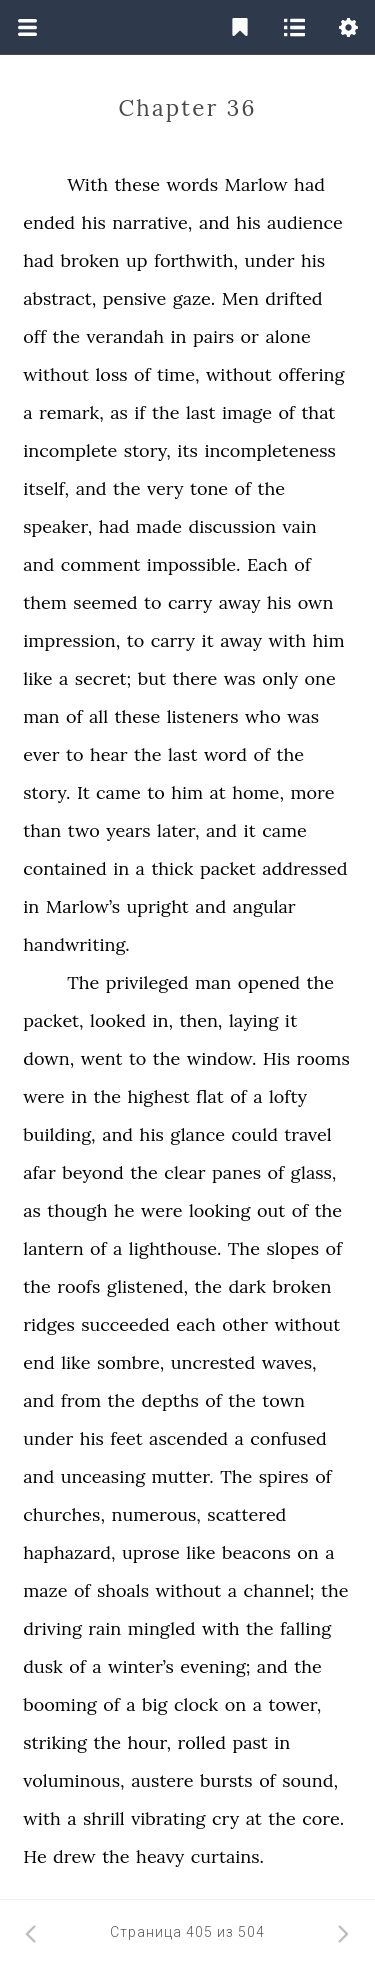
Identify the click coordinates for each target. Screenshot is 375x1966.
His (276, 1058)
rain (104, 1628)
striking (55, 1742)
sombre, (130, 1362)
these (137, 184)
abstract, (59, 298)
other (245, 1324)
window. (221, 1058)
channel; (279, 1590)
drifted (293, 298)
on (307, 1552)
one (319, 678)
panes (236, 1172)
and (214, 222)
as (119, 412)
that (318, 412)
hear (109, 754)
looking (220, 1210)
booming (60, 1704)
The (83, 982)
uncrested (213, 1362)
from (81, 1400)
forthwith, (196, 260)
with (288, 640)
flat (210, 1096)
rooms (323, 1058)
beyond (93, 1172)
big (155, 1704)
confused (288, 1438)
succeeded (125, 1324)
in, (162, 1020)
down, (48, 1058)
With (87, 184)
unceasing (103, 1476)
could (254, 1134)
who (263, 716)
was (240, 678)
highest (159, 1096)
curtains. (227, 1856)
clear (184, 1172)
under (270, 260)
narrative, (152, 222)
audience (305, 222)
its (187, 450)
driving (52, 1628)
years (128, 830)
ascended (188, 1438)
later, (178, 830)
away (240, 602)
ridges (49, 1324)
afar (39, 1172)
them (45, 602)
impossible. (194, 564)
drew (74, 1856)
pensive (135, 298)
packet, (53, 1020)
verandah (124, 336)
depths (170, 1400)
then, (200, 1020)
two (84, 830)
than (42, 830)
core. (323, 1818)
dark (247, 1286)
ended (49, 222)
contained (64, 868)
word (225, 754)
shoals (123, 1590)
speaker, (57, 526)
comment (101, 564)
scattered (246, 1514)
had (309, 184)
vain (300, 526)
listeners (203, 716)
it (207, 640)
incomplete (70, 450)
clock (196, 1704)
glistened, (147, 1286)
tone (209, 488)
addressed (304, 868)
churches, (64, 1514)
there (194, 678)
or (250, 336)
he (124, 1210)
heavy (160, 1856)
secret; (103, 678)
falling (305, 1628)
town (283, 1400)
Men (240, 298)
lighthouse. (175, 1248)
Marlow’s (83, 906)
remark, (71, 412)
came (118, 792)
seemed (105, 602)
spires (284, 1476)
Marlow (255, 184)
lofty (288, 1096)
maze (45, 1590)
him (329, 640)
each (195, 1324)
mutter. (183, 1476)
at (218, 792)
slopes (292, 1248)
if (139, 412)
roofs (78, 1286)
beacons (256, 1552)
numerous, (155, 1514)
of (142, 374)
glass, (314, 1172)
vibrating (168, 1818)
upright (158, 906)
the (67, 336)
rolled (202, 1742)
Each (267, 564)
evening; (215, 1666)
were (43, 1096)
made (159, 526)
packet (228, 868)
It (83, 792)
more (312, 792)
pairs (213, 336)
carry (190, 602)
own (316, 602)
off (34, 336)
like (37, 678)
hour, (149, 1742)
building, (59, 1134)
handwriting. (76, 944)
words (192, 184)
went (102, 1058)
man (41, 716)
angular (264, 906)
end (38, 1362)
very (165, 488)
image (247, 412)
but (152, 678)
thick (172, 868)
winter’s (141, 1666)
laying (253, 1020)
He (34, 1856)
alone (287, 336)
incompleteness (269, 450)
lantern (53, 1248)
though (77, 1210)
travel (307, 1134)
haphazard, (69, 1552)
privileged (147, 982)
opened (269, 982)
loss (111, 374)
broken (90, 260)
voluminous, (73, 1780)
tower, (294, 1704)
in (178, 336)
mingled (162, 1628)
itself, (46, 488)
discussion (232, 526)
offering (311, 374)
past (249, 1742)
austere (162, 1780)
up (137, 260)
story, (147, 450)
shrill (104, 1818)
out (271, 1210)
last (200, 412)
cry (225, 1818)
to (153, 602)
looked (118, 1020)
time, (178, 374)
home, (258, 792)
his (94, 222)
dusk (43, 1666)
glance (197, 1134)
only (280, 678)
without (56, 374)
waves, (289, 1362)
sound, (310, 1780)
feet (126, 1438)
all (98, 716)
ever (41, 754)
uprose (151, 1552)
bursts (226, 1780)
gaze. (194, 298)
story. (46, 792)
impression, (71, 640)
